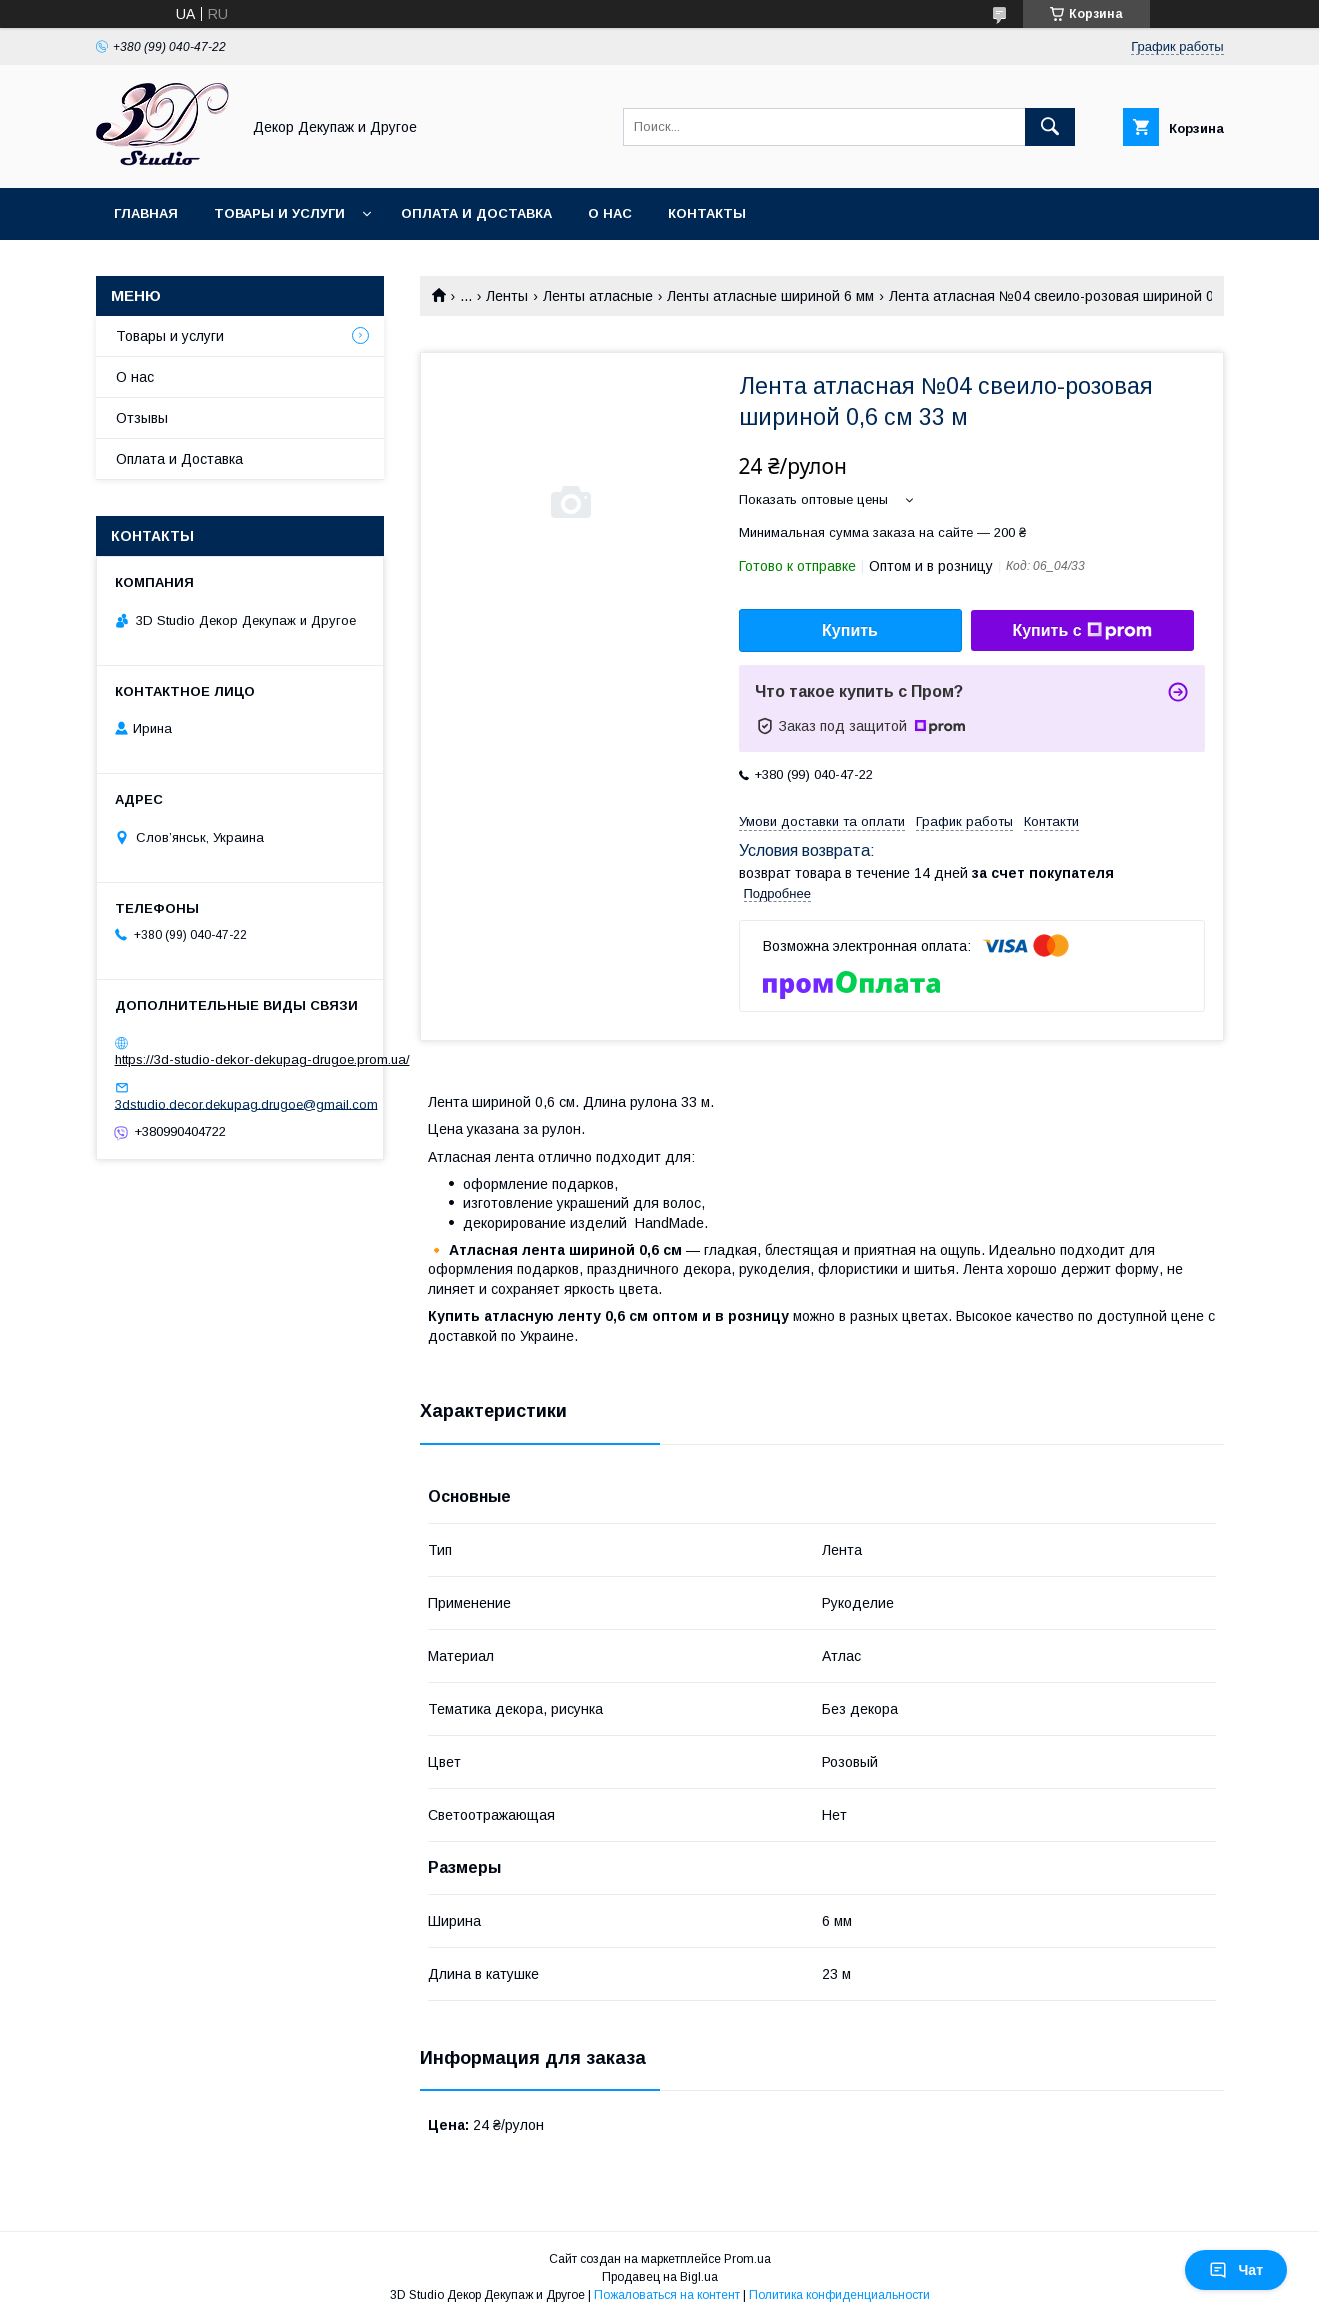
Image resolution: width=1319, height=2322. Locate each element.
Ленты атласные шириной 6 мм (770, 296)
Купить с (1081, 631)
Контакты (707, 213)
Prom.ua (747, 2259)
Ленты (507, 296)
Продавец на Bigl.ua (660, 2277)
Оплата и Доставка (476, 213)
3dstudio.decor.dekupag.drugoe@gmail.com (246, 1103)
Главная (146, 213)
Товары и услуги (279, 213)
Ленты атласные (598, 296)
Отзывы (142, 418)
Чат (1236, 2270)
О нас (610, 213)
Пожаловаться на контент (667, 2295)
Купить (850, 630)
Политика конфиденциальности (839, 2295)
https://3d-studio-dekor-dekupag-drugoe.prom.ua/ (262, 1059)
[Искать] (1050, 127)
